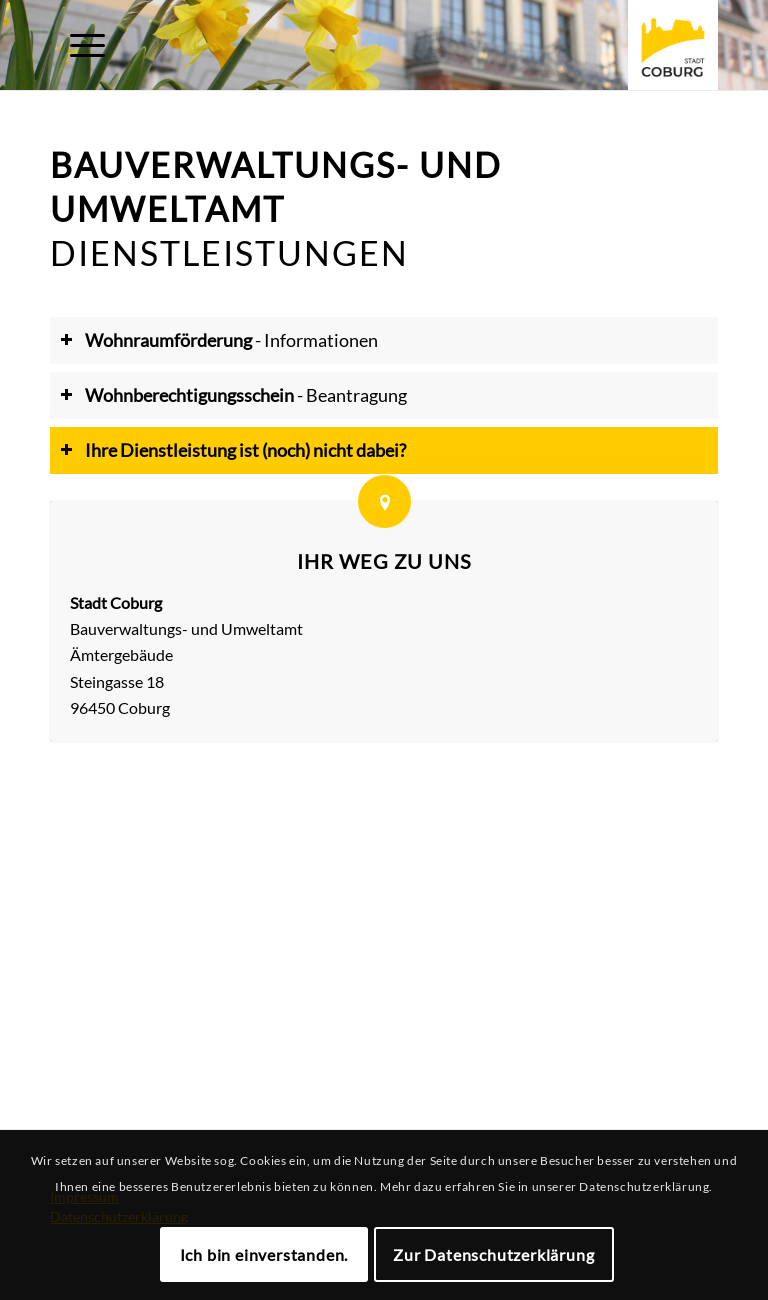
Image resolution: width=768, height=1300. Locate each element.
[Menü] (77, 45)
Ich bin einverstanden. (264, 1254)
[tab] (384, 451)
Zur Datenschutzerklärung (493, 1254)
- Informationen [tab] (219, 340)
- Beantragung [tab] (233, 395)
